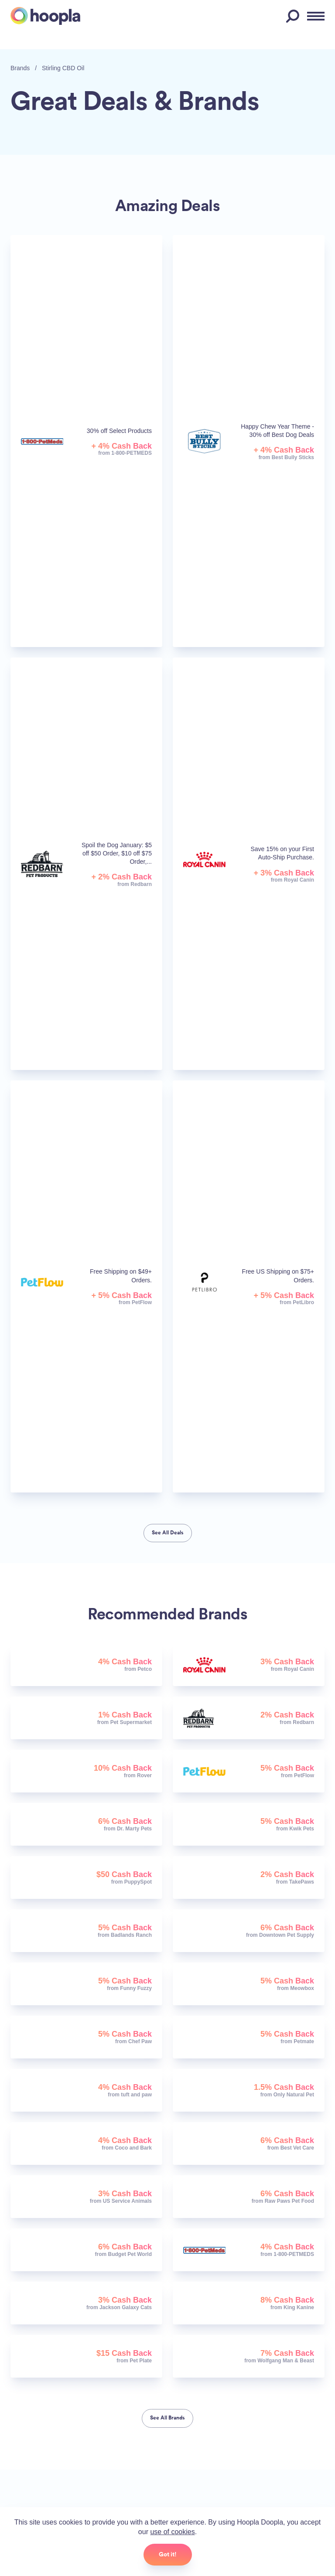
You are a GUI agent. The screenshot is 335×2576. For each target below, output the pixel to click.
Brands (20, 68)
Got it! (168, 2554)
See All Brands (167, 2418)
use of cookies (172, 2531)
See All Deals (168, 1533)
